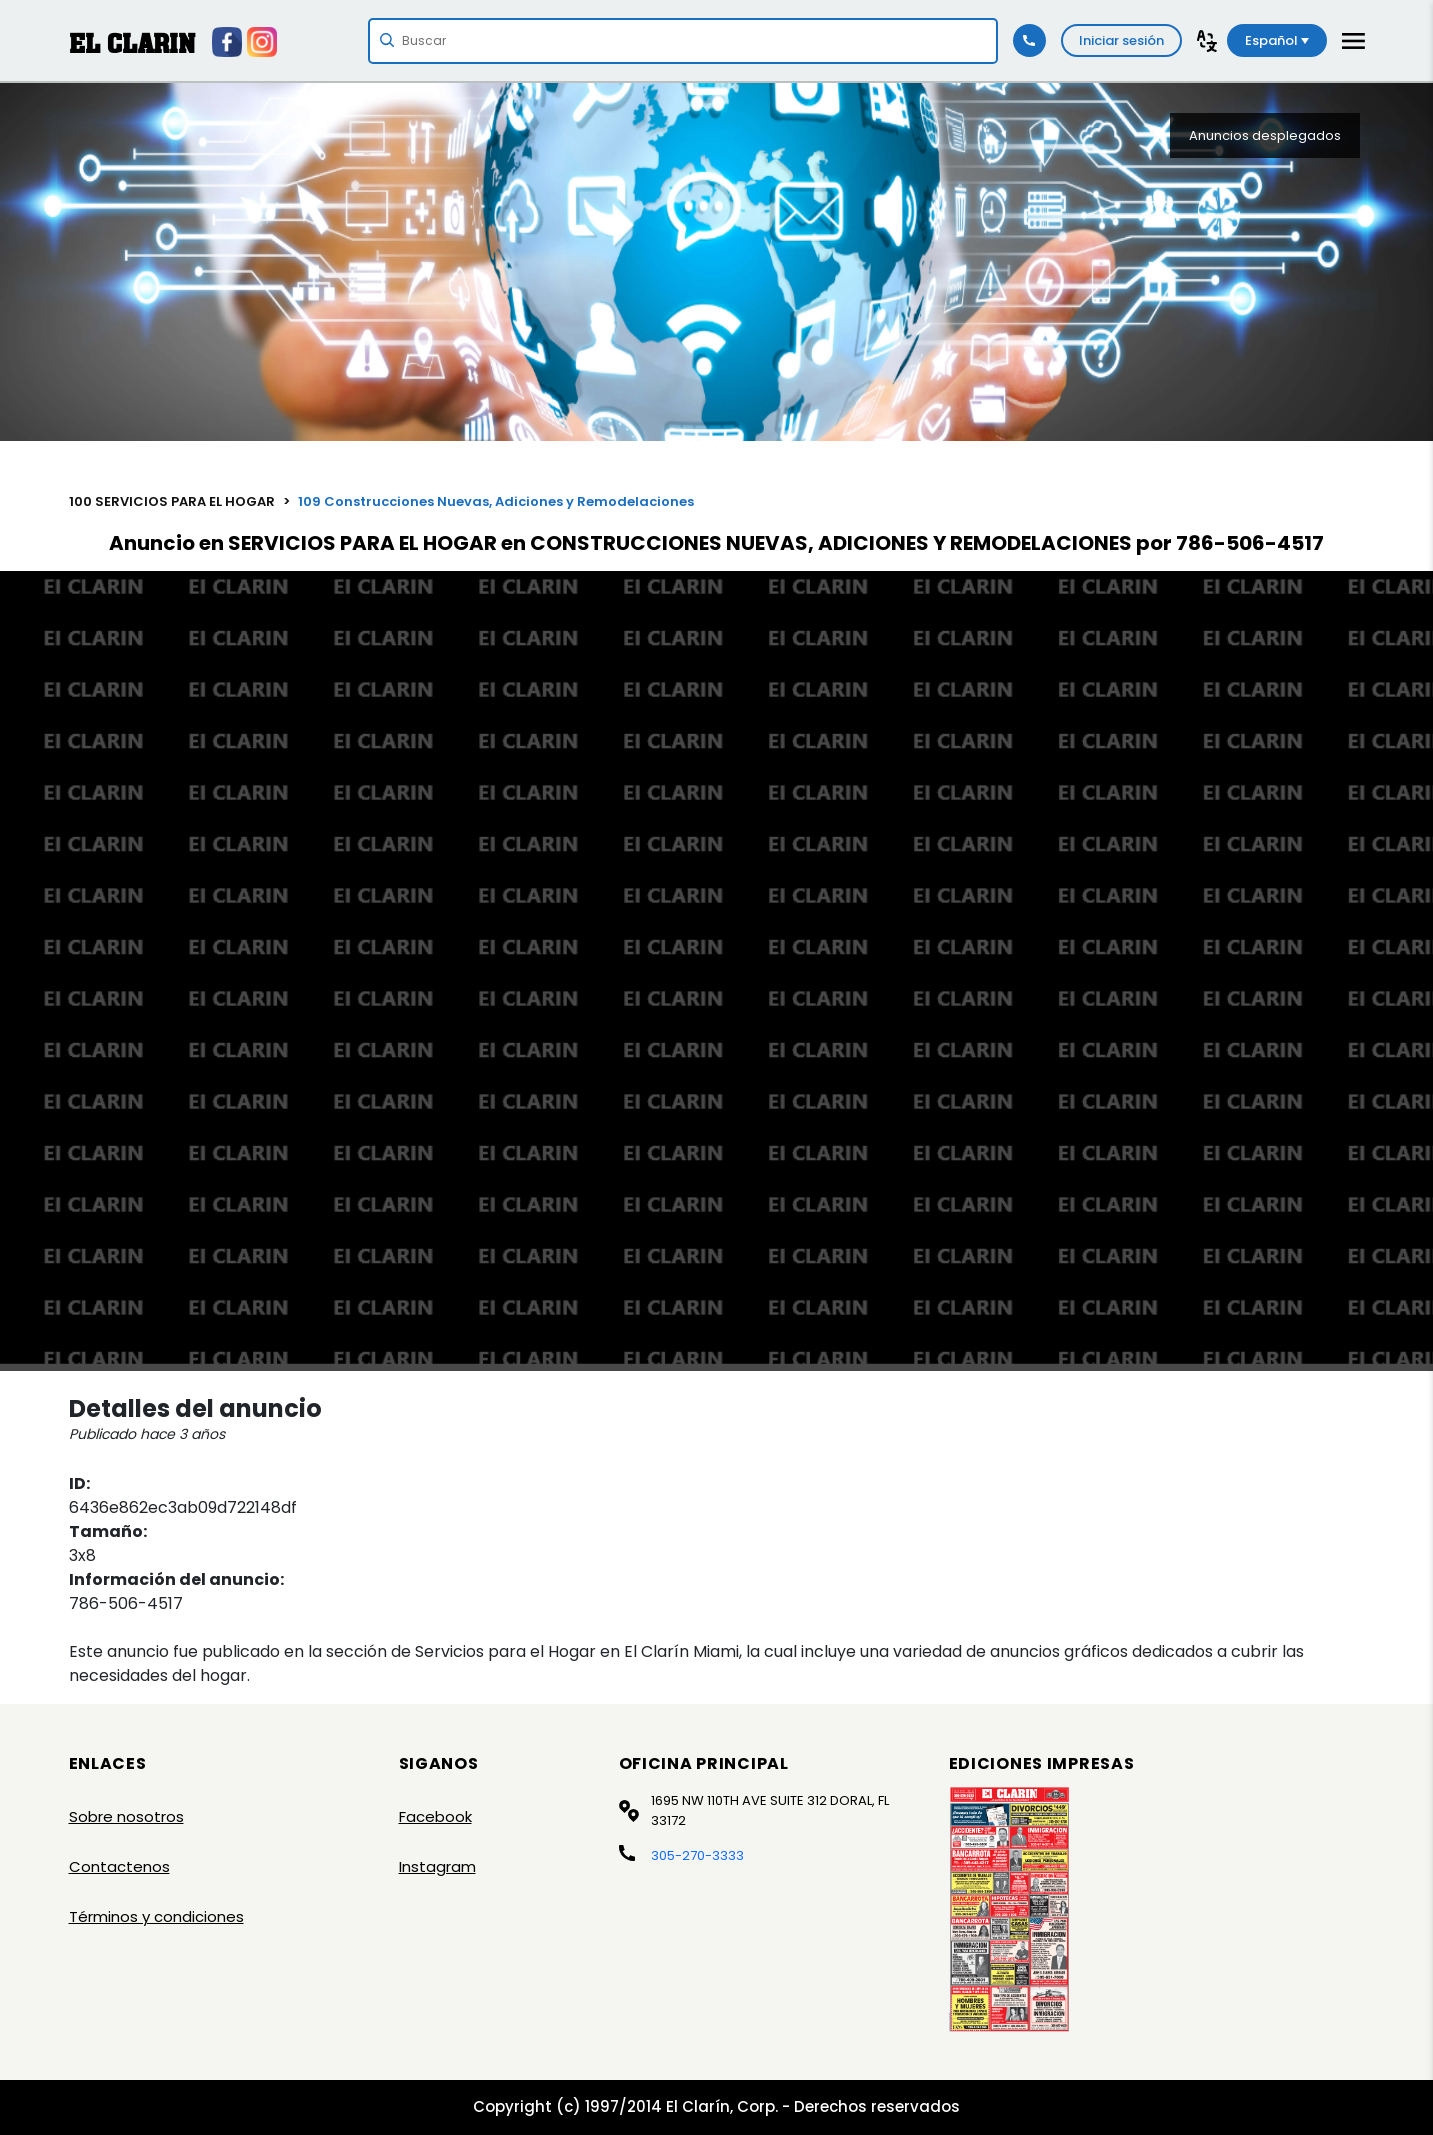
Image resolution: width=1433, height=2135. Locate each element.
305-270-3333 (697, 1855)
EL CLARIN (132, 43)
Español (1276, 40)
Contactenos (119, 1866)
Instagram (437, 1866)
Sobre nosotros (126, 1816)
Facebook (435, 1816)
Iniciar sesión (1121, 40)
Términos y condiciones (156, 1916)
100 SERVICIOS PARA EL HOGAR (172, 501)
